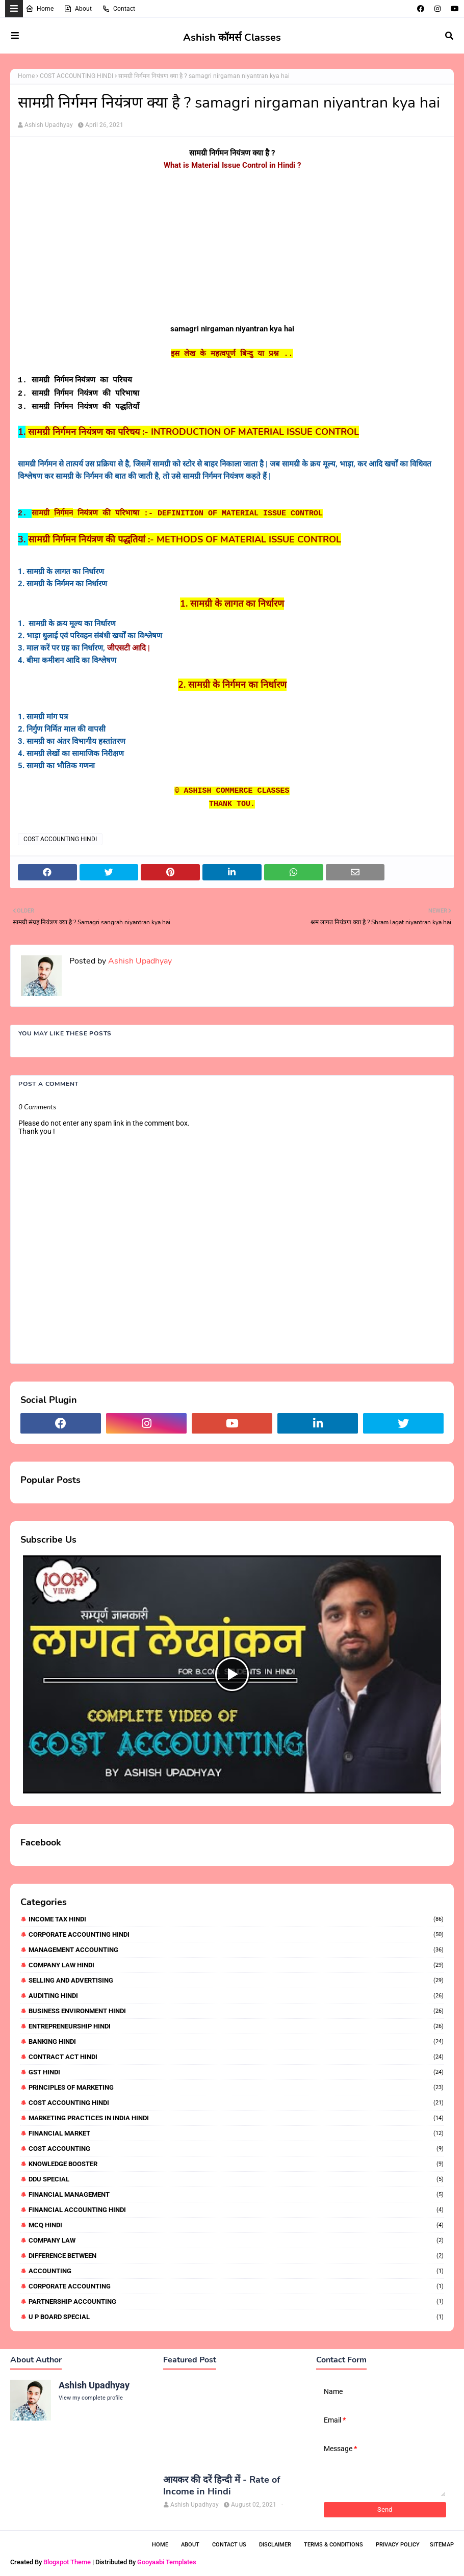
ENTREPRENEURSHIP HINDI (236, 2026)
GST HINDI (236, 2072)
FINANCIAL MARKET (236, 2133)
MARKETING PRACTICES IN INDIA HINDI (236, 2118)
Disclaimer (275, 2544)
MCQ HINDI (236, 2225)
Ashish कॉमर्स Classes (232, 37)
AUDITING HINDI (236, 1995)
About (78, 9)
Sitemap (442, 2544)
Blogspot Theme (67, 2562)
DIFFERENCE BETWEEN (236, 2255)
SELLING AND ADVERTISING (236, 1980)
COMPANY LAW (236, 2240)
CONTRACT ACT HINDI (236, 2057)
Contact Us (229, 2544)
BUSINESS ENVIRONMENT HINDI (236, 2011)
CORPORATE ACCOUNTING (236, 2286)
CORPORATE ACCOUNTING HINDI (236, 1934)
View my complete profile (91, 2398)
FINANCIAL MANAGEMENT (236, 2194)
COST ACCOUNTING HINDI (76, 76)
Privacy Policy (398, 2544)
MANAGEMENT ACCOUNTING (236, 1950)
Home (39, 9)
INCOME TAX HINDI (236, 1919)
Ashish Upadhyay (48, 124)
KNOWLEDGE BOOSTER (236, 2164)
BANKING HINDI (236, 2041)
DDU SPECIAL (236, 2179)
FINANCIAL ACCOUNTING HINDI (236, 2210)
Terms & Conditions (333, 2544)
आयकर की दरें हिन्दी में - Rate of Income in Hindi (221, 2485)
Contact (118, 9)
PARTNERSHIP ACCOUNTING (236, 2301)
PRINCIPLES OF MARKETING (236, 2087)
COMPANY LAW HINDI (236, 1965)
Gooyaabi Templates (166, 2562)
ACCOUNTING (236, 2271)
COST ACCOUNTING (236, 2148)
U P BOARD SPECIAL (236, 2317)
